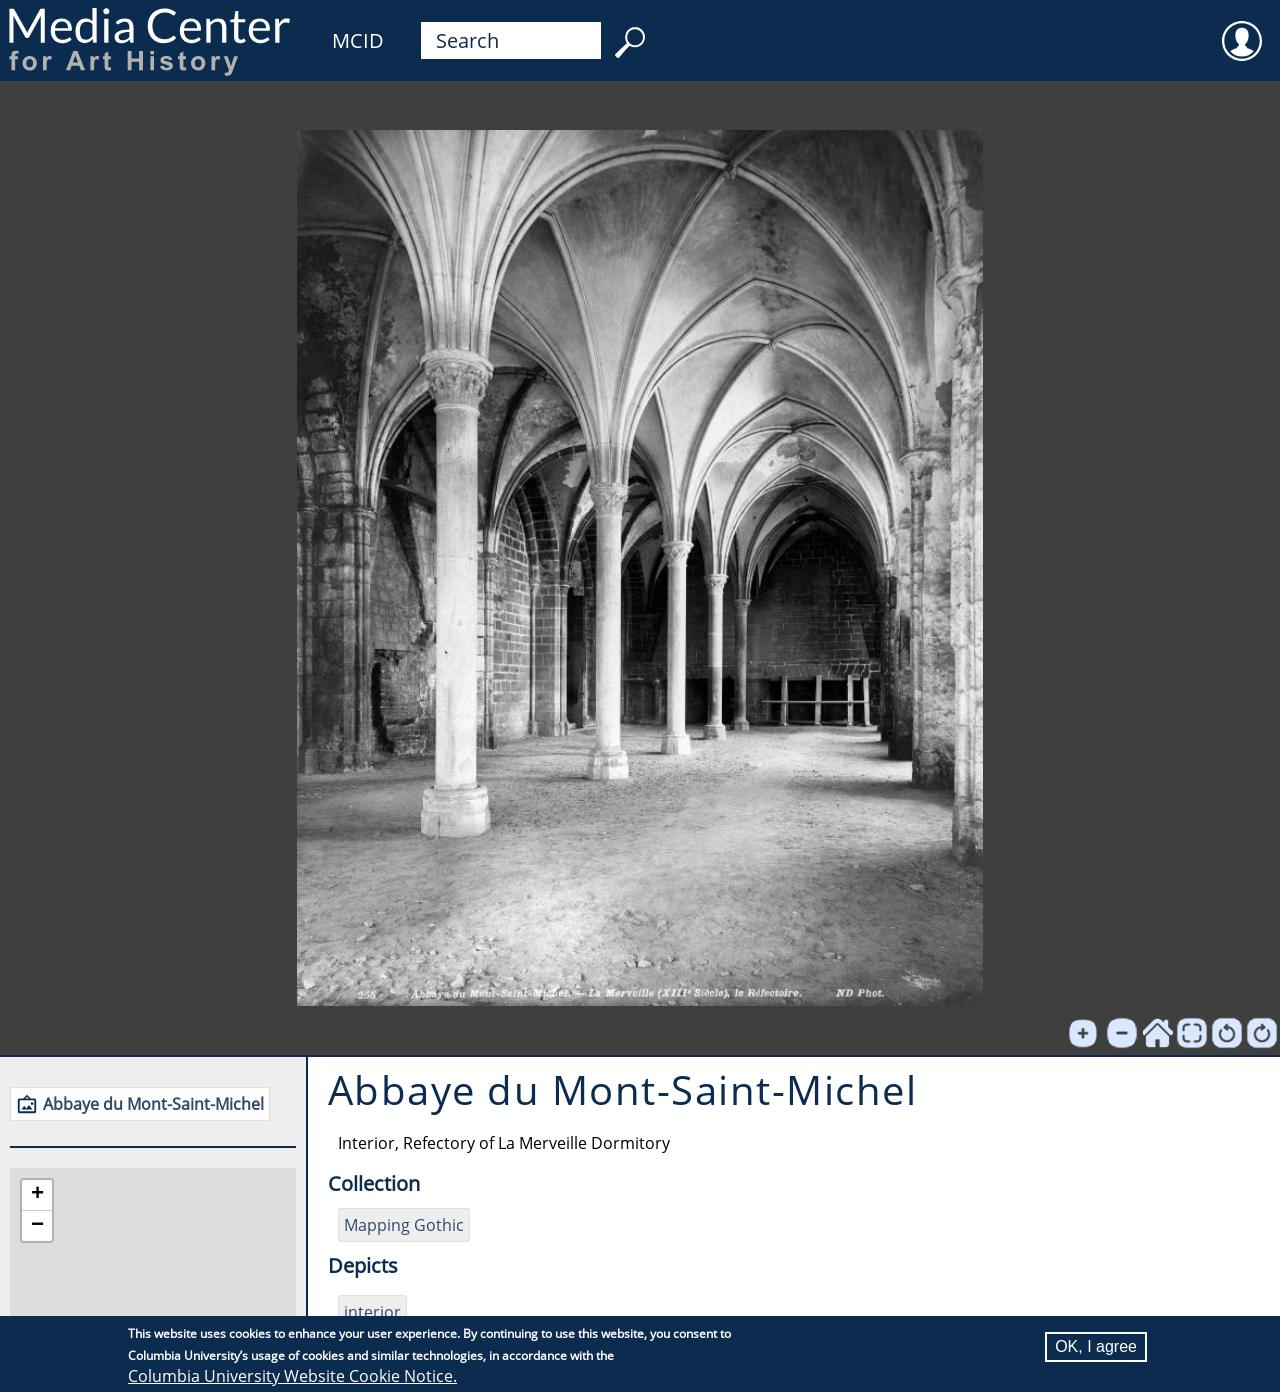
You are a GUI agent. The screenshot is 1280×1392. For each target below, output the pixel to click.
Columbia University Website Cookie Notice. (292, 1376)
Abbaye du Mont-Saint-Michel (153, 1104)
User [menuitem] (1242, 28)
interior (372, 1312)
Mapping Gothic (404, 1225)
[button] (37, 1195)
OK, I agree (1096, 1346)
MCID (358, 40)
